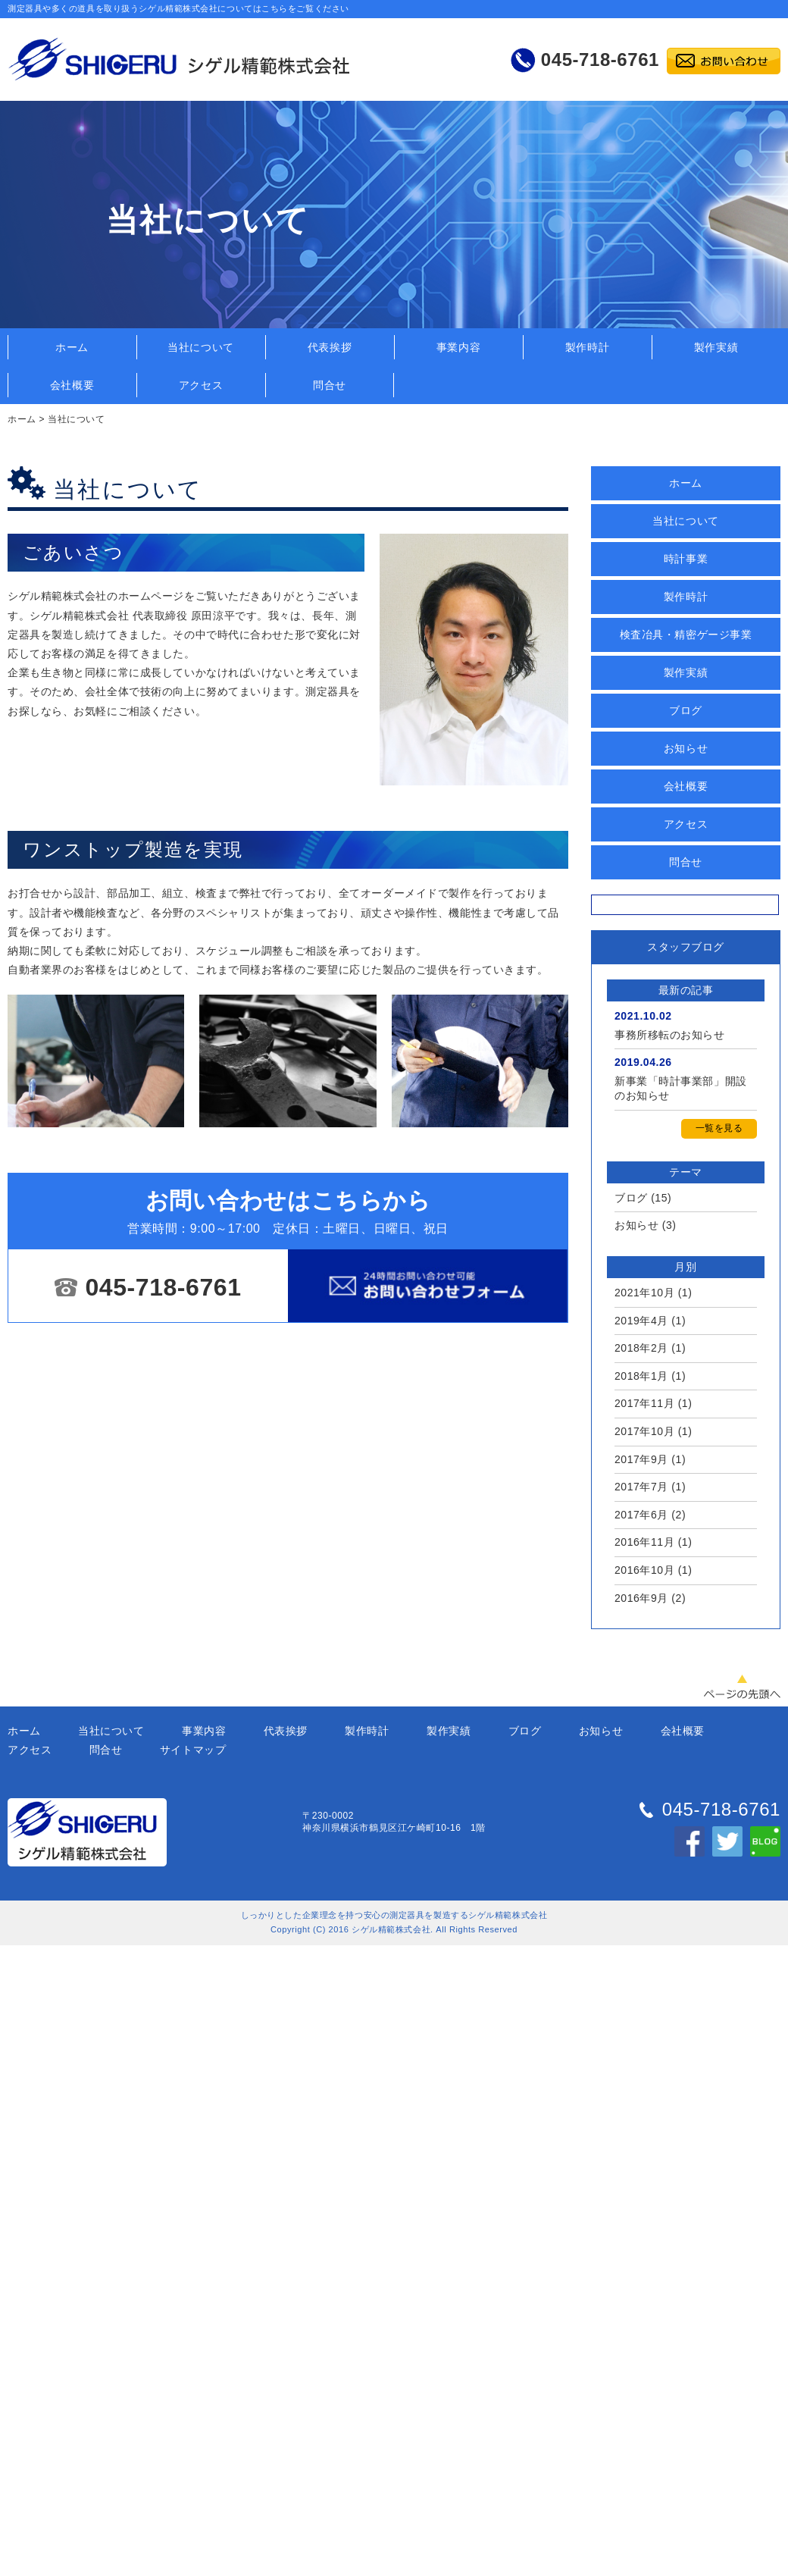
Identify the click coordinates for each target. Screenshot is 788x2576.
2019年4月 (641, 1321)
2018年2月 (641, 1348)
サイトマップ (193, 1750)
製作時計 (587, 347)
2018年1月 (641, 1376)
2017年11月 (644, 1403)
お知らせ (686, 748)
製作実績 (716, 347)
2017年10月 (644, 1431)
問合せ (329, 385)
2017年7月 (641, 1487)
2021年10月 (644, 1292)
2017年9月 (641, 1459)
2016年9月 (641, 1598)
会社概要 (72, 385)
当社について (200, 347)
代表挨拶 (330, 347)
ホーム (72, 347)
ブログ (685, 710)
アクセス (201, 385)
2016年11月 (644, 1542)
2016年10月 (644, 1570)
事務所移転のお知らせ (669, 1035)
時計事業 (686, 559)
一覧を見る (719, 1128)
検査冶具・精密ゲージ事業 (686, 634)
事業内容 (458, 347)
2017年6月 (641, 1515)
